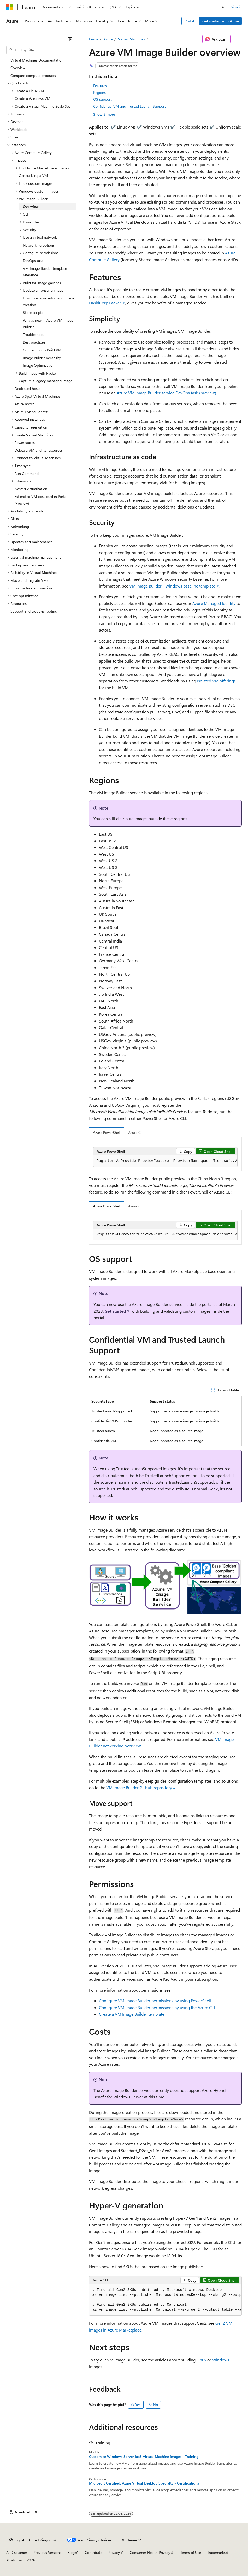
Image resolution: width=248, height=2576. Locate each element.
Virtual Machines (131, 38)
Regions (99, 92)
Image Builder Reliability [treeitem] (42, 357)
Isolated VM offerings (216, 680)
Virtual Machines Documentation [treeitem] (36, 60)
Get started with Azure (220, 21)
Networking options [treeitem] (39, 245)
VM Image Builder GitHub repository (139, 1787)
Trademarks (216, 2552)
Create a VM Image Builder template (131, 2014)
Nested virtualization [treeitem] (31, 488)
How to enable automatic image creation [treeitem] (48, 301)
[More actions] (237, 39)
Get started (115, 1311)
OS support (102, 99)
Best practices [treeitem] (34, 342)
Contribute (93, 2552)
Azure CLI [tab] (136, 1132)
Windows (220, 2360)
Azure (108, 38)
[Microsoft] (9, 7)
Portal (189, 21)
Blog (71, 2552)
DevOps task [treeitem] (33, 260)
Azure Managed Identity (213, 603)
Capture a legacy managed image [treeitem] (45, 380)
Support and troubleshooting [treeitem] (33, 611)
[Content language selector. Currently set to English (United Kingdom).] (32, 2540)
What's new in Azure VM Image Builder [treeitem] (48, 323)
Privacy (114, 2552)
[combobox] (41, 50)
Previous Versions (47, 2552)
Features (100, 85)
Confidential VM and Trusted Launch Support (129, 106)
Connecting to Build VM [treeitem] (42, 349)
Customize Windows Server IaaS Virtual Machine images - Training (143, 2456)
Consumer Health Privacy (150, 2552)
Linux (201, 2360)
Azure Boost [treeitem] (24, 403)
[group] (165, 1161)
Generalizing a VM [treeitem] (33, 175)
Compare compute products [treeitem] (33, 75)
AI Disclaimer (16, 2552)
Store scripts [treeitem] (33, 312)
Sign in (236, 6)
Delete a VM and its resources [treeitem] (39, 450)
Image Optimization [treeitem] (39, 365)
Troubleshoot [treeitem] (33, 334)
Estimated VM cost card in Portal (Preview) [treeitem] (41, 500)
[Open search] (223, 7)
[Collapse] (69, 39)
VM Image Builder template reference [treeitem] (45, 272)
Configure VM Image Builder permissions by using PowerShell (155, 2000)
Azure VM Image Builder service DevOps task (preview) (166, 392)
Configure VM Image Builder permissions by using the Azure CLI (157, 2007)
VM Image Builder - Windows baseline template (172, 586)
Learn (93, 38)
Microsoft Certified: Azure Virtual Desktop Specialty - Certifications (144, 2483)
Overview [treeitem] (17, 67)
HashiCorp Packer (105, 302)
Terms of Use (190, 2552)
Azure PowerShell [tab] (106, 1132)
